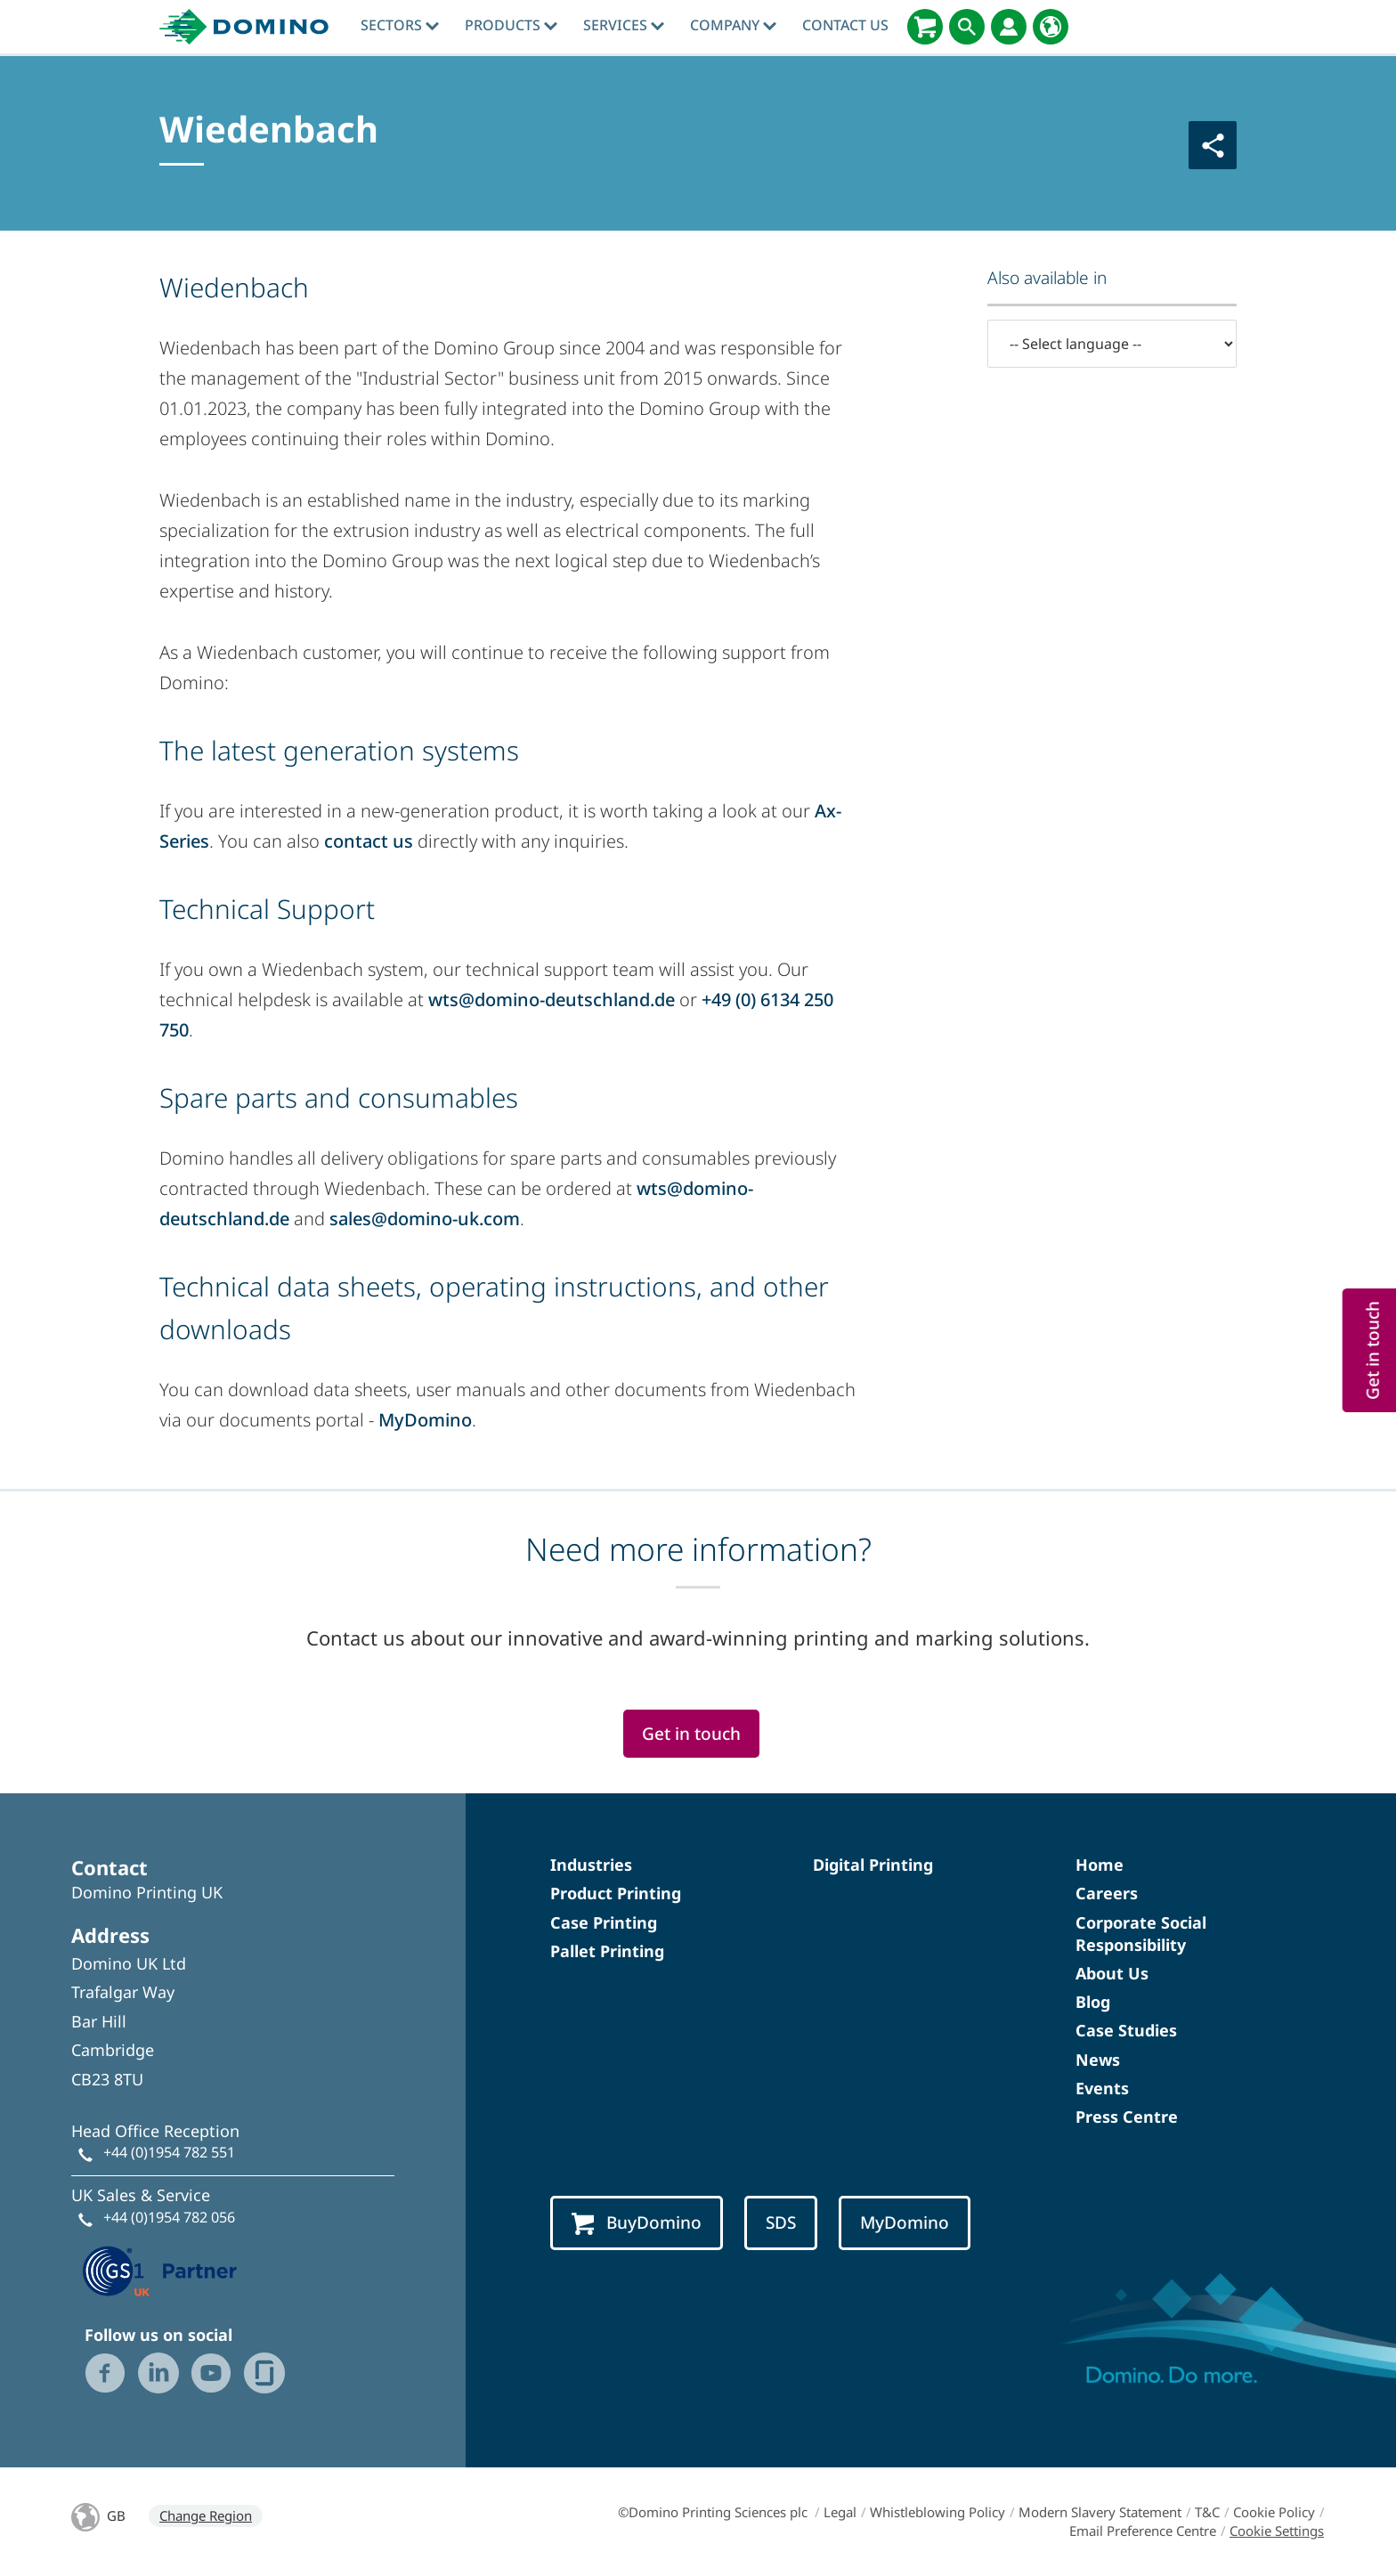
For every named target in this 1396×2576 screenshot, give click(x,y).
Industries (591, 1864)
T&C (1207, 2512)
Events (1102, 2088)
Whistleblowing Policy (937, 2512)
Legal (840, 2512)
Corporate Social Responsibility (1140, 1933)
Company (733, 25)
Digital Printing (873, 1864)
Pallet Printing (607, 1951)
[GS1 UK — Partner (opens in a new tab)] (160, 2268)
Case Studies (1126, 2030)
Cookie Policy (1274, 2512)
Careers (1106, 1893)
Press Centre (1126, 2116)
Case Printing (603, 1922)
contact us (368, 841)
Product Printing (615, 1893)
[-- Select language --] (1112, 344)
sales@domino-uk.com (424, 1219)
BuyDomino (637, 2223)
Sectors (400, 25)
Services (623, 25)
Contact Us (845, 25)
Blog (1092, 2001)
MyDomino (425, 1420)
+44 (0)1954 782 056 (169, 2217)
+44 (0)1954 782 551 (169, 2152)
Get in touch (691, 1733)
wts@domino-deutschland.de (551, 999)
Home (1099, 1864)
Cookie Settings (1277, 2530)
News (1097, 2059)
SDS (781, 2222)
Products (511, 25)
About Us (1111, 1973)
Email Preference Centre (1142, 2530)
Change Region (205, 2515)
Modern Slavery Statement (1100, 2512)
